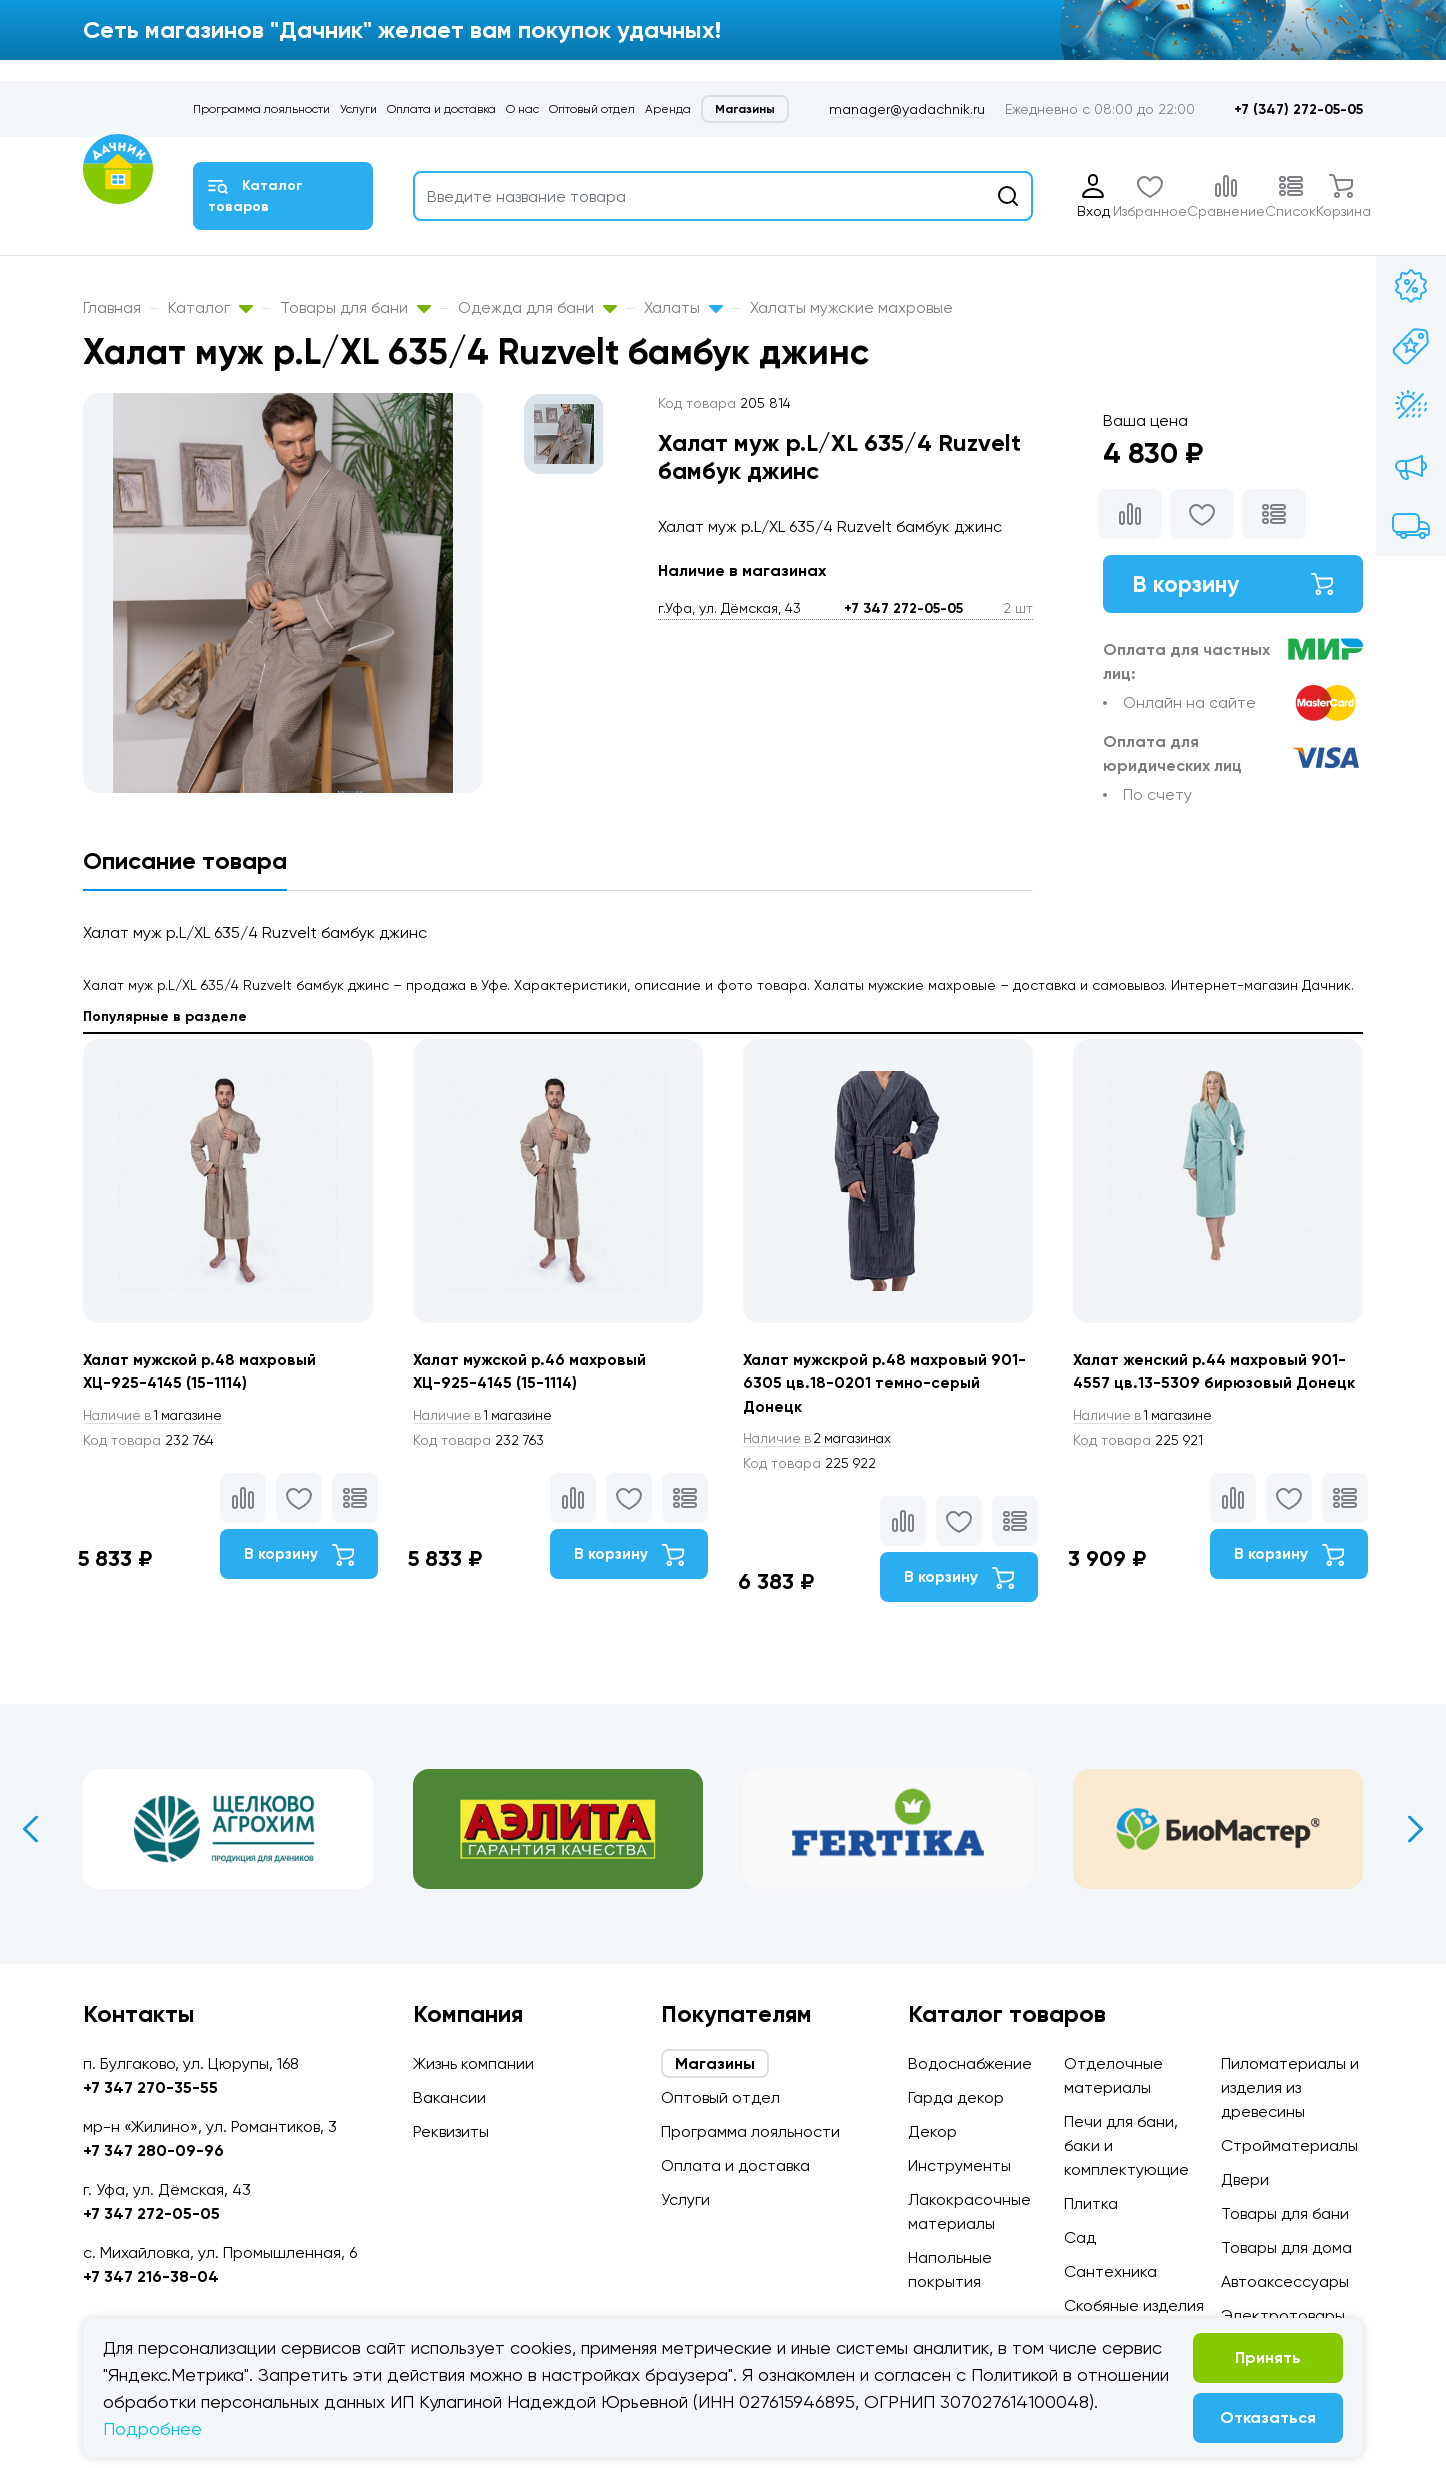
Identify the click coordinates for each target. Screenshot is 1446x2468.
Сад (1080, 2237)
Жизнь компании (473, 2063)
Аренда (668, 109)
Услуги (358, 109)
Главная (112, 307)
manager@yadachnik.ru (907, 109)
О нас (522, 109)
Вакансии (449, 2097)
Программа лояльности (261, 109)
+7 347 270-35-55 (150, 2087)
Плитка (1091, 2203)
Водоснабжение (970, 2063)
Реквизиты (451, 2131)
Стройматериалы (1289, 2145)
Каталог (210, 307)
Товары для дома (1286, 2247)
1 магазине (156, 1416)
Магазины (745, 109)
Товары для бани (355, 307)
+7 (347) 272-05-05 (1298, 109)
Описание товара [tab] (185, 860)
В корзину (1233, 584)
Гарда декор (956, 2097)
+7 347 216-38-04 (151, 2276)
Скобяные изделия (1134, 2305)
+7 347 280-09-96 (153, 2150)
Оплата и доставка (441, 109)
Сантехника (1110, 2271)
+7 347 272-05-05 (903, 608)
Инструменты (959, 2165)
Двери (1245, 2179)
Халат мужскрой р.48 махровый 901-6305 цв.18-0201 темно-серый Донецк (880, 1383)
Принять (1268, 2357)
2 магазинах (821, 1440)
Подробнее (152, 2428)
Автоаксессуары (1285, 2281)
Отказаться (1268, 2417)
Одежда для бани (537, 307)
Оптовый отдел (592, 109)
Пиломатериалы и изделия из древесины (1290, 2087)
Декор (932, 2131)
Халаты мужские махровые (851, 307)
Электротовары (1283, 2315)
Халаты (683, 307)
